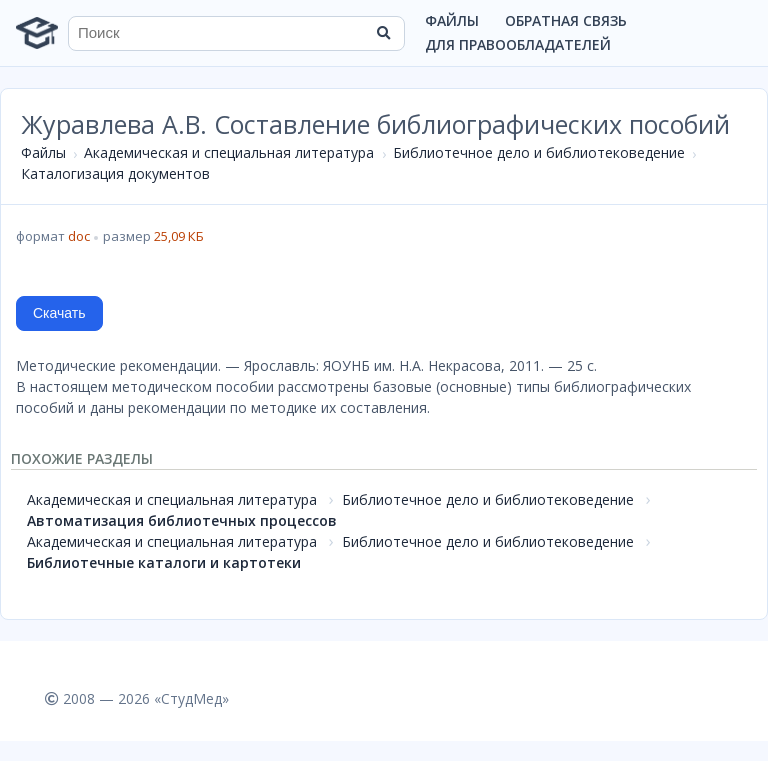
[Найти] (383, 33)
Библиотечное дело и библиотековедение (539, 152)
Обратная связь (566, 20)
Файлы (452, 20)
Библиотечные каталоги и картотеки (164, 562)
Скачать (59, 313)
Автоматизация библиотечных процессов (182, 520)
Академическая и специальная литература (229, 152)
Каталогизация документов (115, 173)
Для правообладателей (518, 44)
